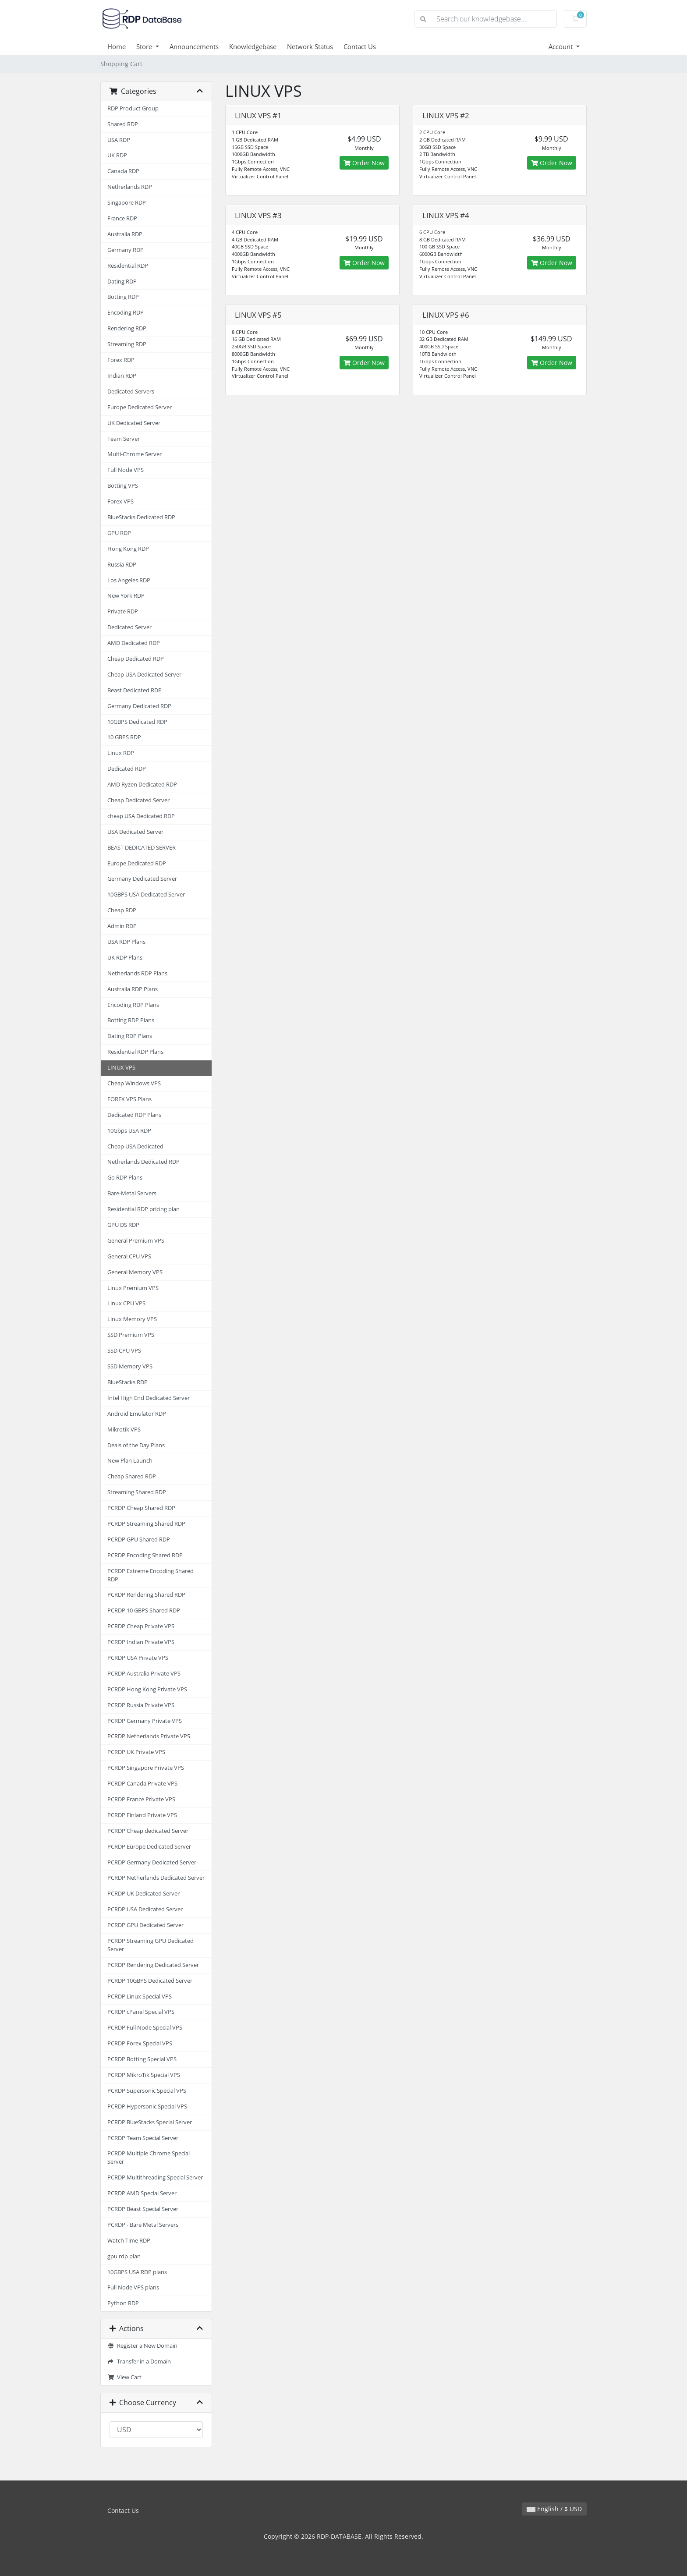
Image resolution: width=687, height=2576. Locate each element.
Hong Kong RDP (128, 549)
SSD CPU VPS (124, 1350)
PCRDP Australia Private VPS (144, 1673)
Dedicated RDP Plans (134, 1115)
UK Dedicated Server (133, 423)
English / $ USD (554, 2509)
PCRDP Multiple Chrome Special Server (148, 2157)
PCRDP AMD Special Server (142, 2193)
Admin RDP (122, 926)
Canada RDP (123, 171)
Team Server (123, 439)
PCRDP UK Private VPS (136, 1752)
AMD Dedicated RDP (133, 643)
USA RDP (118, 140)
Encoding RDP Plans (133, 1005)
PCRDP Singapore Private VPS (145, 1768)
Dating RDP (122, 281)
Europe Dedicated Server (139, 407)
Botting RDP (123, 297)
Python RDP (123, 2303)
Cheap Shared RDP (131, 1476)
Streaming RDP (126, 344)
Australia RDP (124, 234)
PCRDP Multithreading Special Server (155, 2177)
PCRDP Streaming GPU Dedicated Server (150, 1945)
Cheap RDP (121, 910)
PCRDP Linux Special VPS (139, 1996)
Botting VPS (122, 485)
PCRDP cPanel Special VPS (140, 2012)
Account (561, 46)
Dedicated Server (129, 627)
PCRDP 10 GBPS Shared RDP (143, 1610)
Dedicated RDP (126, 768)
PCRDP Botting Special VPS (142, 2059)
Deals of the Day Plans (136, 1445)
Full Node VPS (125, 470)
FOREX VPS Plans (129, 1099)
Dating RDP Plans (129, 1036)
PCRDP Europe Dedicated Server (149, 1846)
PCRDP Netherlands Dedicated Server (156, 1878)
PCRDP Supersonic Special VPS (146, 2090)
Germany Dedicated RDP (139, 706)
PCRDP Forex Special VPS (139, 2043)
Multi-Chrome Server (134, 454)
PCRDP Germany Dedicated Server (151, 1862)
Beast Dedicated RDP (134, 690)
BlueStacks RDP (127, 1382)
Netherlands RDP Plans (137, 973)
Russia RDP (121, 564)
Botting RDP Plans (130, 1020)
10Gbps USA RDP (129, 1130)
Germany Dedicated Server (142, 878)
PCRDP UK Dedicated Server (143, 1893)
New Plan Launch (129, 1460)
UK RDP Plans (124, 957)
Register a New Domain (142, 2345)
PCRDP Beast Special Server (142, 2209)
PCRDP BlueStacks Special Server (149, 2122)
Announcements (194, 46)
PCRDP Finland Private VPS (142, 1815)
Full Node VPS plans (133, 2287)
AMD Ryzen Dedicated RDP (142, 784)
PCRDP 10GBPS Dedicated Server (149, 1980)
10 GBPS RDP (124, 737)
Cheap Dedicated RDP (135, 659)
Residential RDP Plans (135, 1052)
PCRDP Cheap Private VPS (140, 1626)
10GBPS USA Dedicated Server (146, 894)
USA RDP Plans (126, 942)
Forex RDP (121, 360)
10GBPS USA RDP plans (137, 2272)
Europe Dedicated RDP (136, 863)
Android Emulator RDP (136, 1413)
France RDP (122, 218)
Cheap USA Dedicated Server (144, 674)
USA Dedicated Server (135, 832)
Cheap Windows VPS (134, 1083)
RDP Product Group (133, 108)
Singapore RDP (126, 202)
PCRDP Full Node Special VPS (144, 2027)
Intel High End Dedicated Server (148, 1398)
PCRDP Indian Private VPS (140, 1642)
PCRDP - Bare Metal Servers (142, 2225)
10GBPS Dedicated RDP (137, 722)
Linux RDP (120, 753)
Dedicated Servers (130, 391)
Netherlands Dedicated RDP (143, 1162)
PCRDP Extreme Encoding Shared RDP (150, 1575)
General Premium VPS (135, 1240)
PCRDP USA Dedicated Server (145, 1909)
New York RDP (126, 595)
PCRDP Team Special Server (142, 2138)
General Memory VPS (135, 1272)
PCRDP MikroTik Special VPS (143, 2075)
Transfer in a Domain (139, 2361)
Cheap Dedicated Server (138, 800)
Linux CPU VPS (126, 1303)
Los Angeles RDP (128, 580)
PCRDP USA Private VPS (137, 1658)
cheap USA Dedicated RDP (141, 816)
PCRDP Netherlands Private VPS (148, 1736)
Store (145, 46)
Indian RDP (121, 375)
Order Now (364, 163)
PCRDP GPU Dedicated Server (145, 1925)
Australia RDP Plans (132, 989)
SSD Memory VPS (129, 1366)
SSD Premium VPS (130, 1335)
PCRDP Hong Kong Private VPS (147, 1689)
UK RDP (117, 155)
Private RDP (122, 611)
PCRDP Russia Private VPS (140, 1705)
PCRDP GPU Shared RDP (138, 1539)
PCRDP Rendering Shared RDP (146, 1594)
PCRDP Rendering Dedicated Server (153, 1965)
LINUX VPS (121, 1067)
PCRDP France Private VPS (141, 1799)
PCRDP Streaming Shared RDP (146, 1523)
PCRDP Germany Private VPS (144, 1721)
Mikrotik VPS (124, 1429)
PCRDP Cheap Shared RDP (141, 1508)
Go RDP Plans (124, 1177)
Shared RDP (122, 124)
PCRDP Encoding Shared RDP (145, 1555)
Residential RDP (127, 265)
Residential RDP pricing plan (143, 1209)
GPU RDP (119, 533)
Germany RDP (125, 250)
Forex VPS (120, 501)
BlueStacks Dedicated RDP (141, 517)
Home (116, 46)
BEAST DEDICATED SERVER (141, 847)
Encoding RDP (125, 312)
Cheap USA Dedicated (135, 1146)
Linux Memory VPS (132, 1319)
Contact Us (360, 46)
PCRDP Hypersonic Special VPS (147, 2106)
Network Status (310, 46)
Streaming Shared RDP (136, 1492)
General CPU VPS (129, 1256)
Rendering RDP (126, 328)
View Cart (124, 2377)
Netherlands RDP (129, 187)
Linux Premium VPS (133, 1288)
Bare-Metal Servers (131, 1193)
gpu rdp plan (124, 2256)
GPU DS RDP (123, 1225)
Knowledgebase (252, 46)
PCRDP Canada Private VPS (142, 1783)
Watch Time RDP (128, 2240)
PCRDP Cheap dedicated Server (147, 1831)
